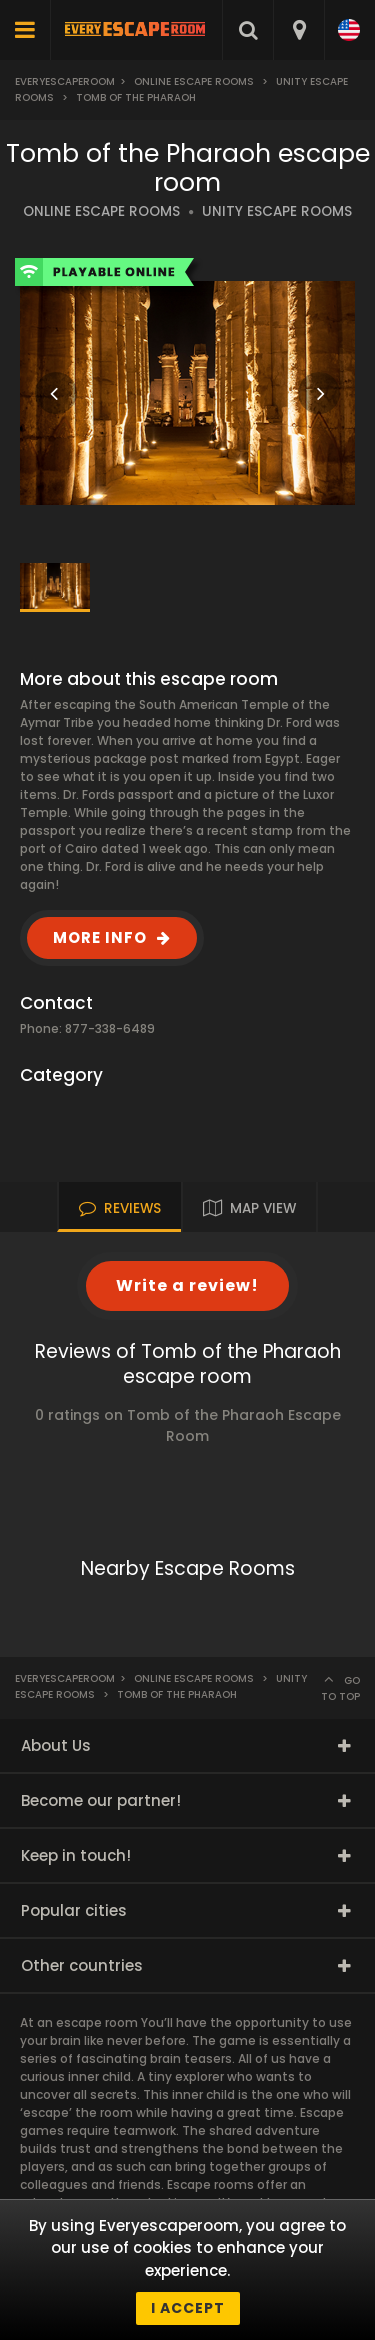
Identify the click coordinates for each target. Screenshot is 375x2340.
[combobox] (298, 30)
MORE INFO (100, 937)
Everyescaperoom (65, 81)
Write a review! (187, 1285)
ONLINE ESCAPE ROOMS (101, 211)
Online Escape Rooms (194, 81)
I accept (188, 2308)
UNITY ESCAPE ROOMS (277, 211)
